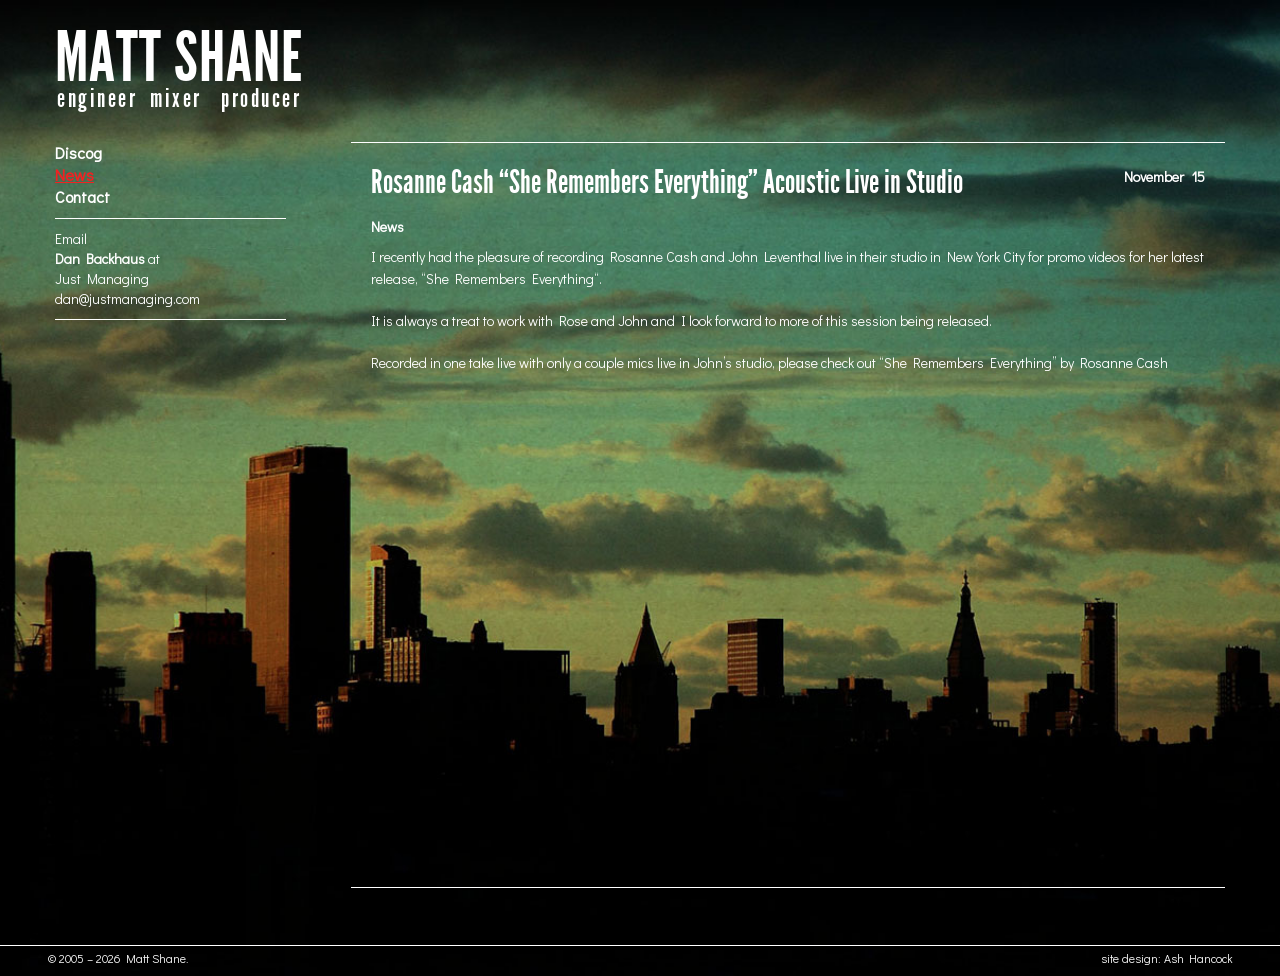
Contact (82, 196)
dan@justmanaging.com (127, 298)
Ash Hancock (1198, 958)
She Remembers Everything (510, 278)
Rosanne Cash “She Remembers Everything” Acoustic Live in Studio (667, 182)
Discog (78, 152)
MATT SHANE (179, 58)
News (74, 174)
